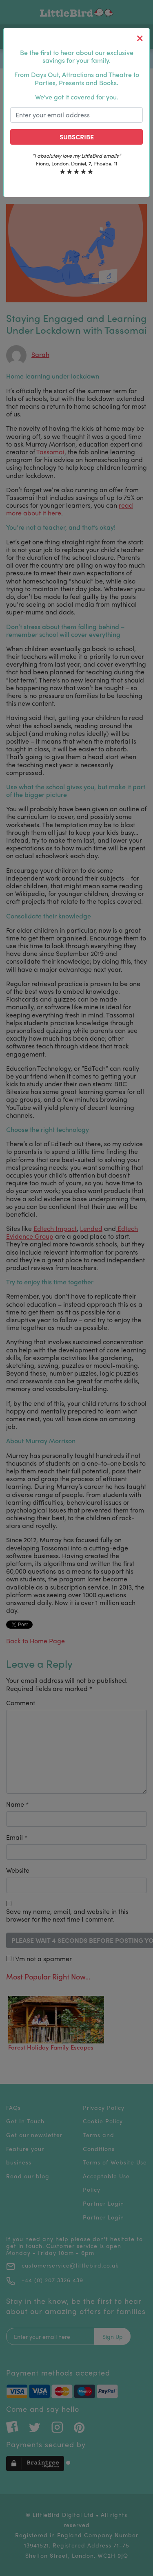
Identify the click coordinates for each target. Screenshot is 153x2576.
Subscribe (77, 136)
